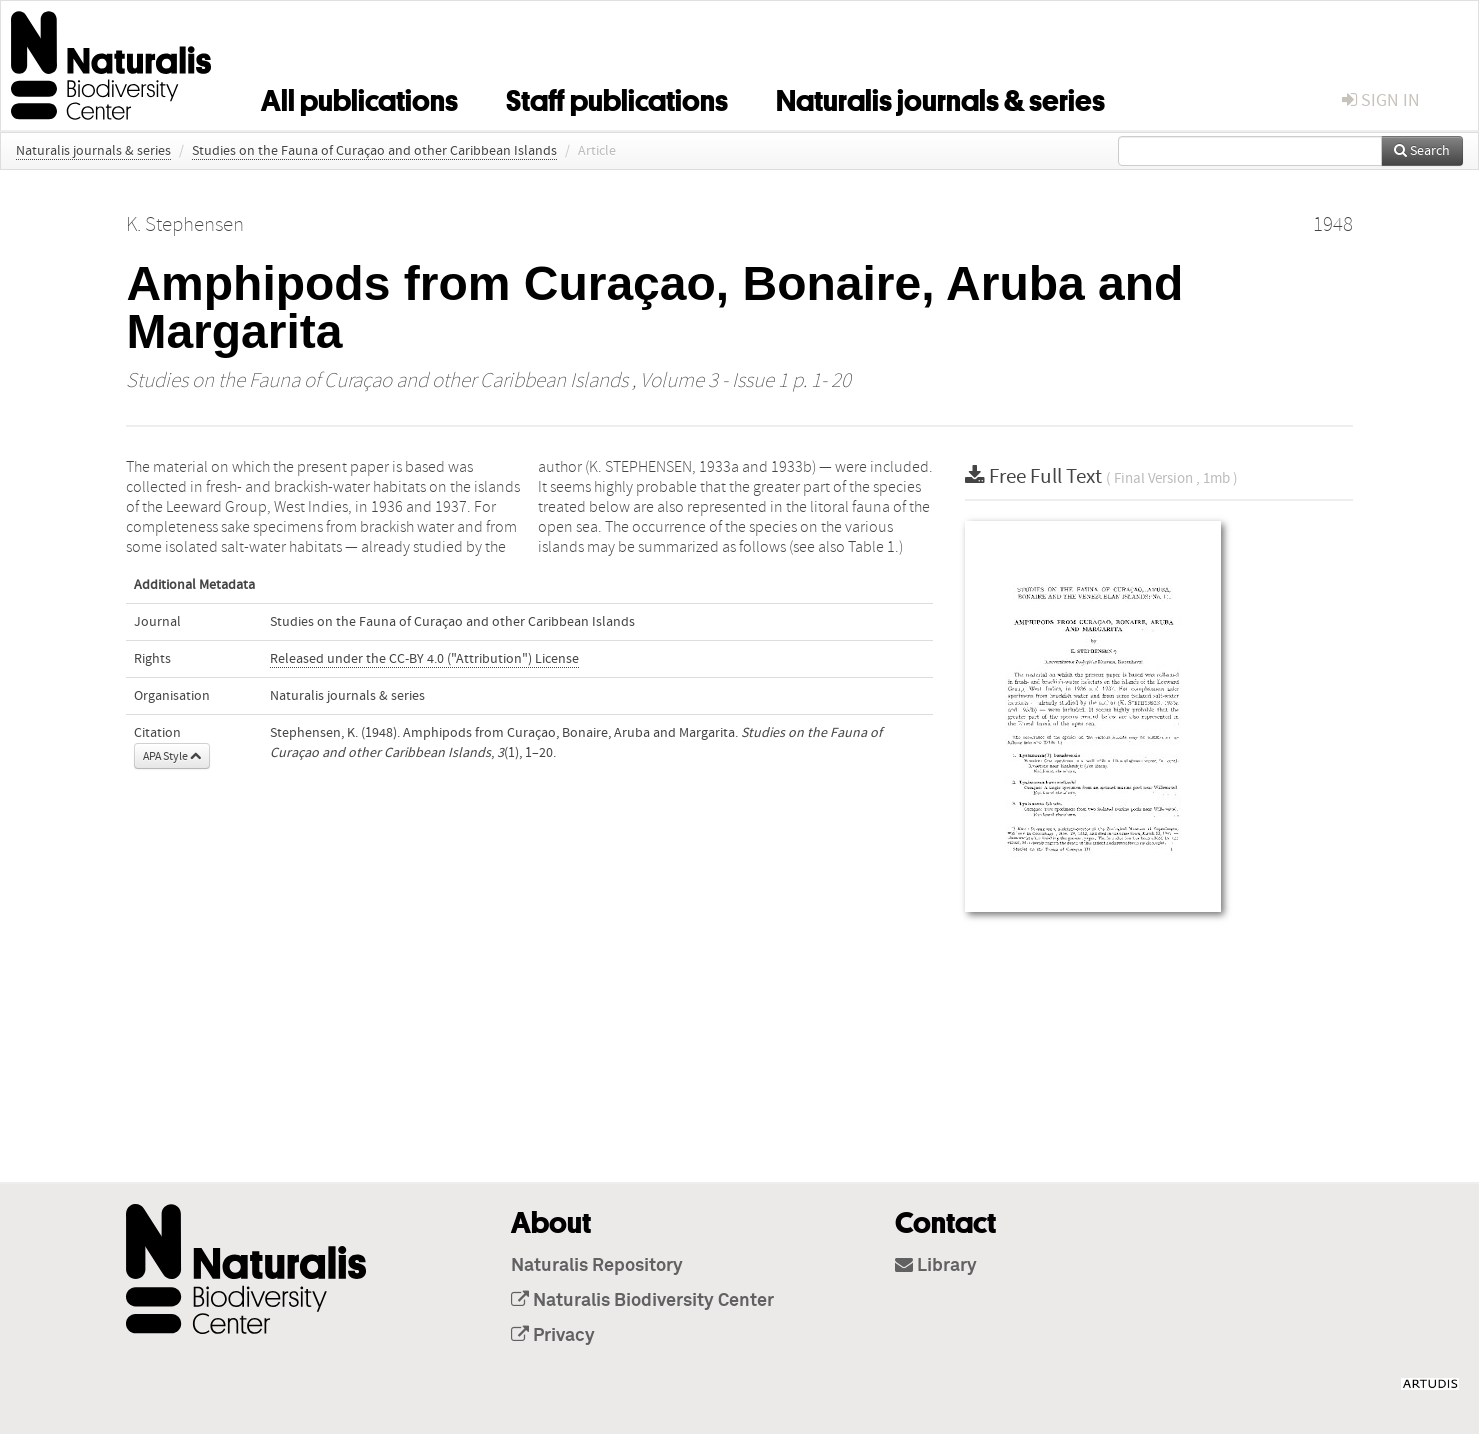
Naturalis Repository (597, 1266)
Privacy (553, 1336)
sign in (1381, 100)
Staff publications (617, 97)
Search (1422, 151)
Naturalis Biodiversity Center (642, 1301)
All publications (359, 97)
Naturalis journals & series (940, 97)
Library (936, 1266)
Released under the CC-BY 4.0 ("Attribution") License (424, 659)
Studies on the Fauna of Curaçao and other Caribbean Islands (374, 151)
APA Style (172, 756)
